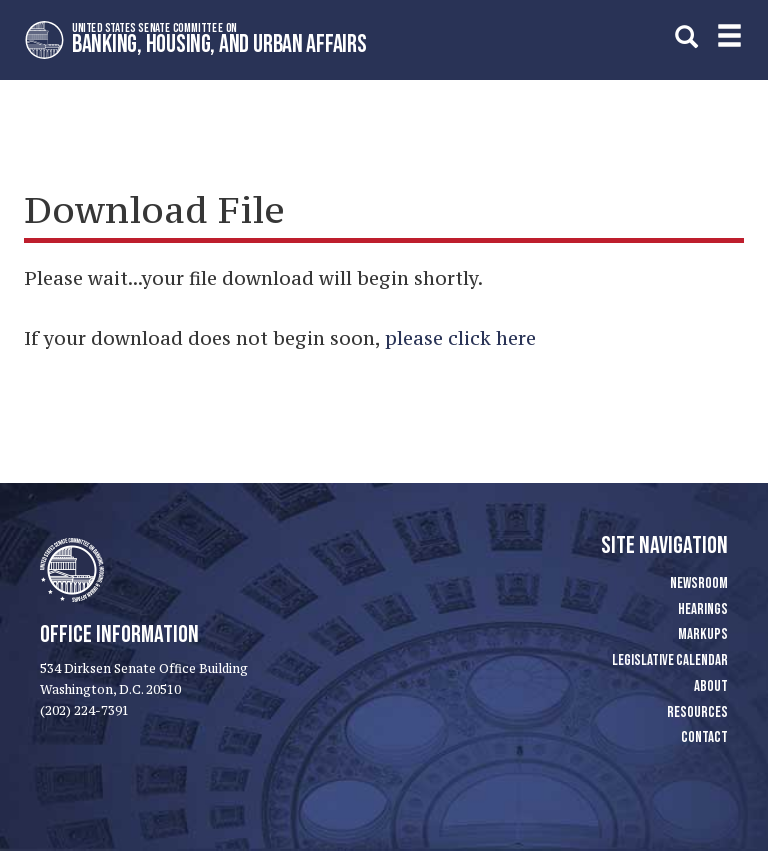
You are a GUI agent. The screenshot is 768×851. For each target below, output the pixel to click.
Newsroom (699, 583)
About (711, 686)
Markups (703, 634)
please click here (460, 338)
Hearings (703, 609)
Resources (697, 712)
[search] (686, 36)
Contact (704, 737)
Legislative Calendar (670, 660)
